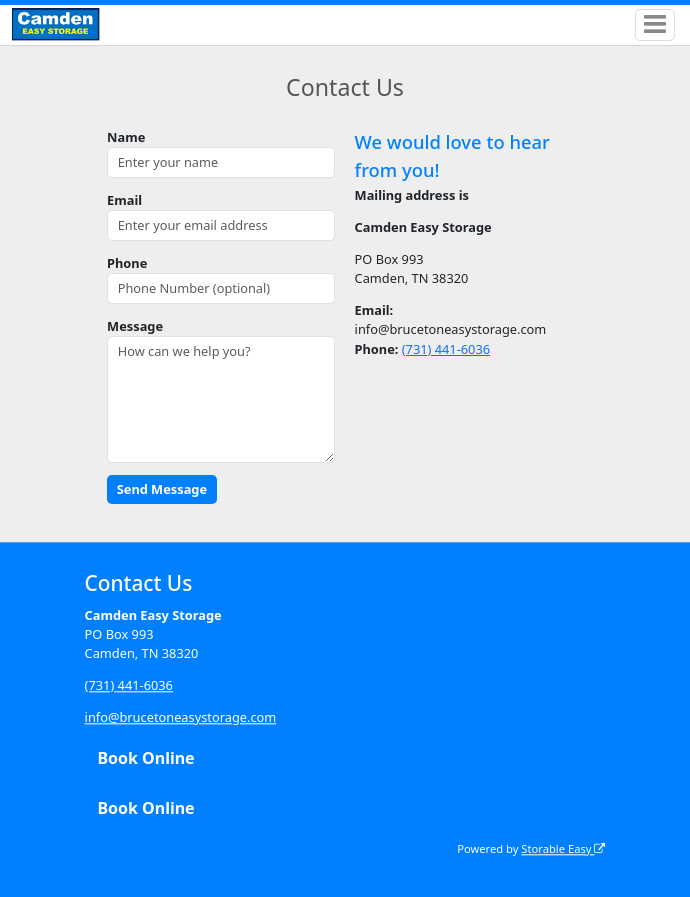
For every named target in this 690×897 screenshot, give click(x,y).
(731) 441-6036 (446, 349)
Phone (127, 263)
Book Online (145, 759)
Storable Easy (563, 848)
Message (135, 326)
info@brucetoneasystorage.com (181, 717)
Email (124, 200)
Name (126, 137)
